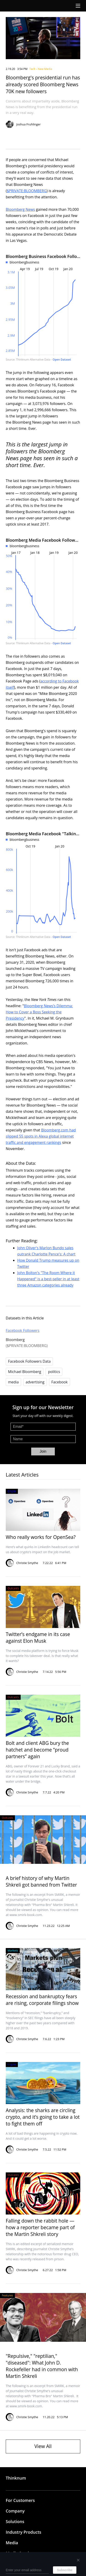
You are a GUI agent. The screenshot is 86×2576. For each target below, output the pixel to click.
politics (54, 1371)
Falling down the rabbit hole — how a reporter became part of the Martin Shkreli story (40, 2227)
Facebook (59, 1382)
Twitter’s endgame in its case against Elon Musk (38, 1637)
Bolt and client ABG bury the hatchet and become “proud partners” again (37, 1750)
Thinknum (16, 2478)
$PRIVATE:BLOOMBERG (27, 190)
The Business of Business (16, 6)
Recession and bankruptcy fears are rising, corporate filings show (42, 1999)
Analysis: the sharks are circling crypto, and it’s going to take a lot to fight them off (43, 2117)
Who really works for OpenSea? (41, 1537)
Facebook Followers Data (29, 1361)
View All (43, 2446)
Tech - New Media (40, 69)
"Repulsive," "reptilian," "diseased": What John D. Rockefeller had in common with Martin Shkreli (42, 2366)
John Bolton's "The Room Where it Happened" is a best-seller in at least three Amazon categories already (48, 1279)
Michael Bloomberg (24, 1371)
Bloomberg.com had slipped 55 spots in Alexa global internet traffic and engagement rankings (41, 1136)
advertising (35, 1382)
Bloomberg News (20, 209)
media (13, 1382)
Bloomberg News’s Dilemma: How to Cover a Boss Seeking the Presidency (39, 1012)
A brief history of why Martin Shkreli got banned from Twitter (41, 1881)
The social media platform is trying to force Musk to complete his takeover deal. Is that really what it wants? (42, 1655)
